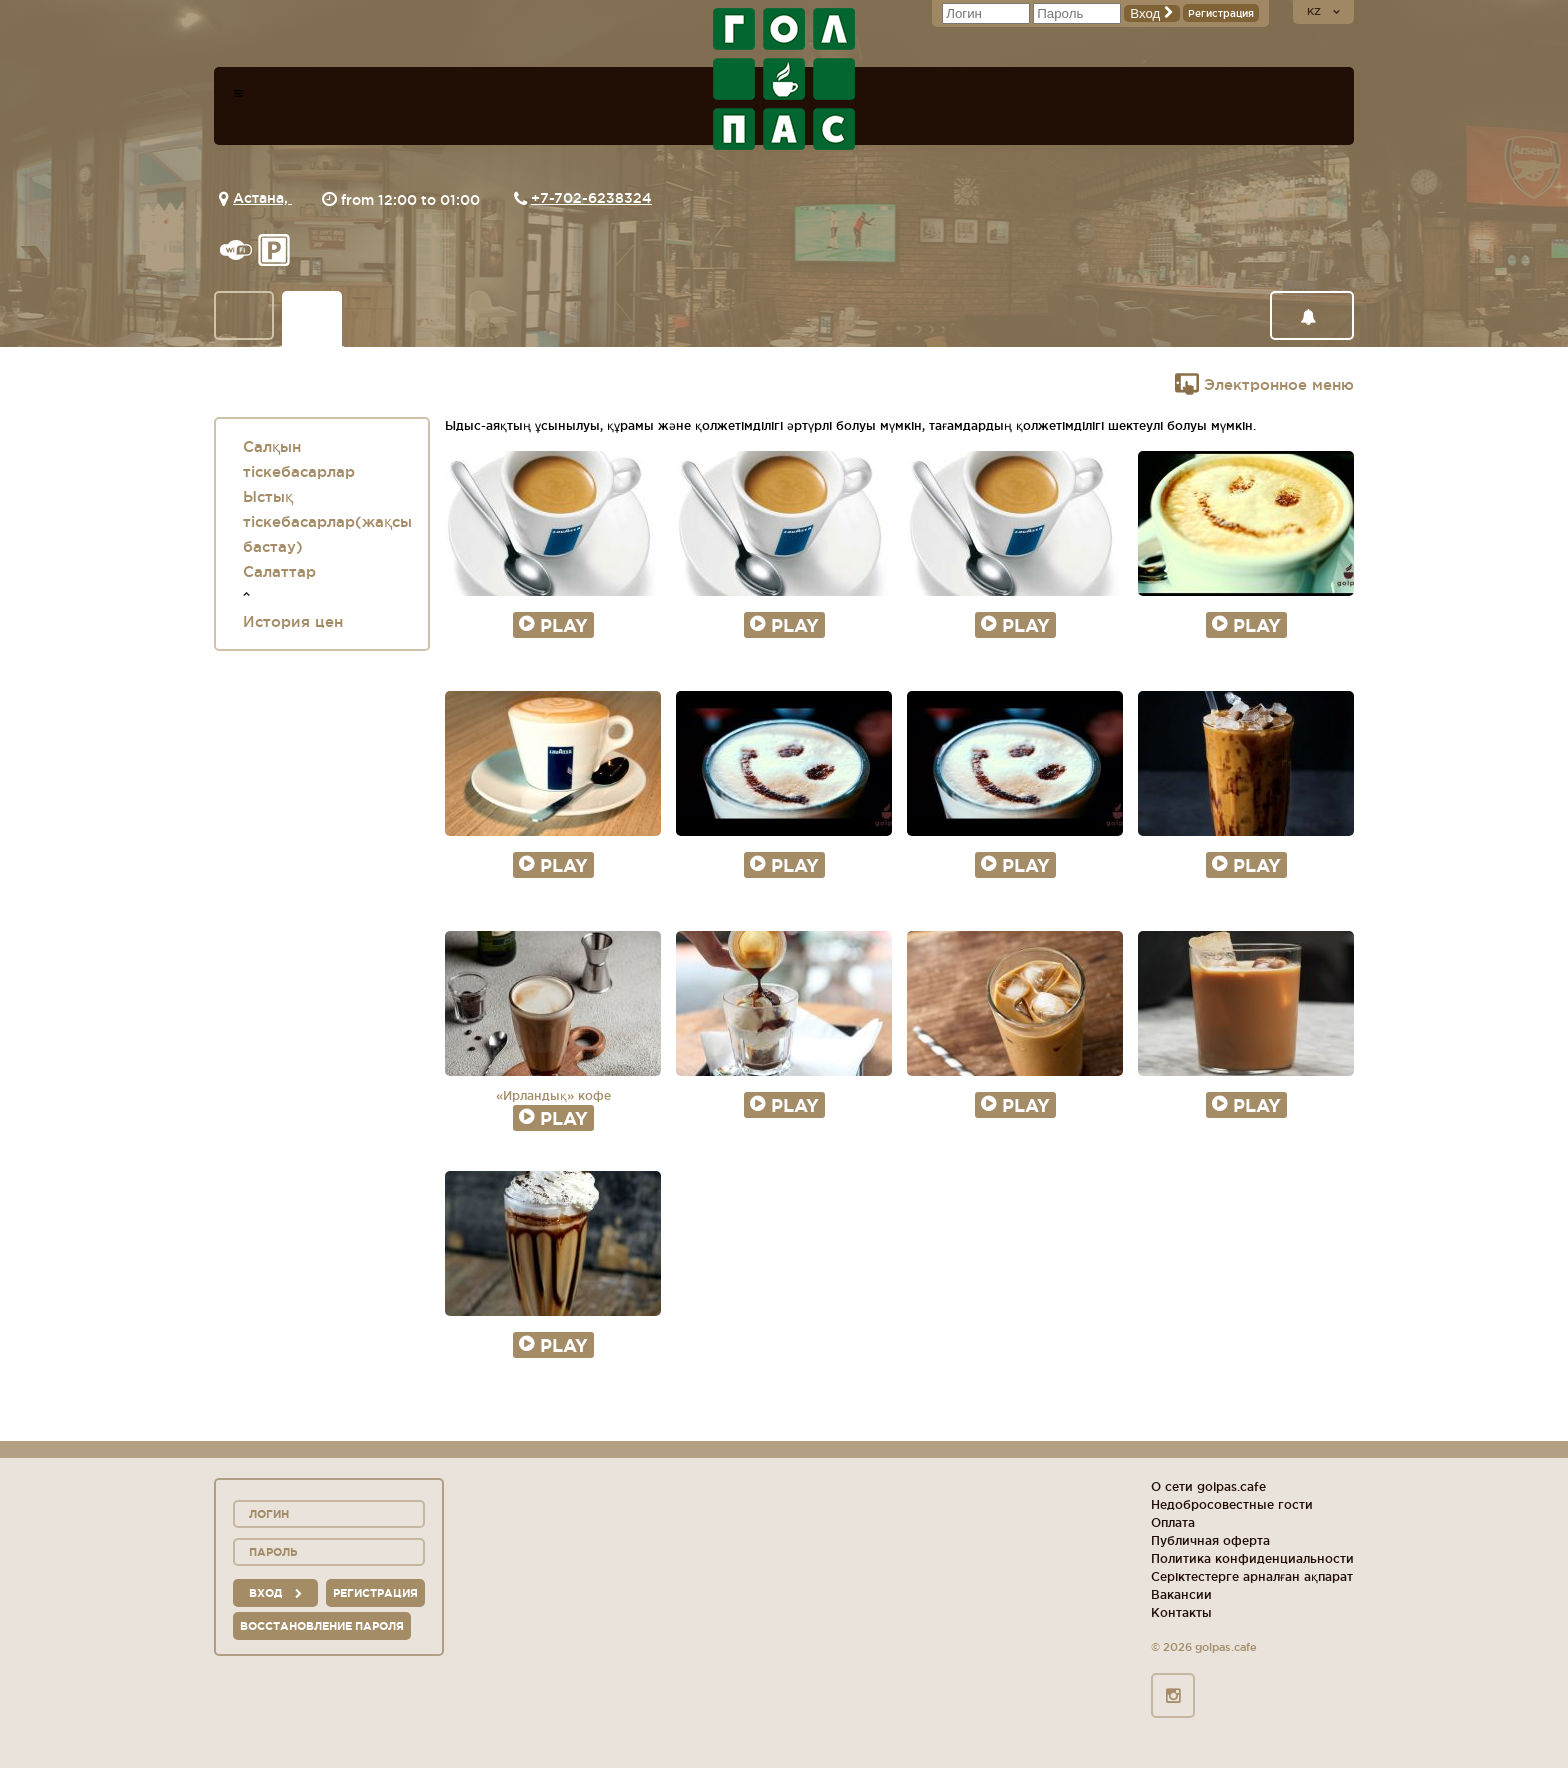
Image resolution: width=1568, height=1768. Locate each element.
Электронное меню (1264, 384)
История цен (293, 621)
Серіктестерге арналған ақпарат (1252, 1576)
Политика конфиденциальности (1252, 1558)
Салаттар (279, 571)
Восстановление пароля (322, 1626)
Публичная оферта (1210, 1540)
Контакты (1181, 1612)
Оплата (1173, 1522)
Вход (1152, 13)
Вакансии (1181, 1594)
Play (553, 625)
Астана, (262, 198)
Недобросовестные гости (1232, 1504)
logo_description (784, 79)
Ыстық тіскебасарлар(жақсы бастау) (327, 521)
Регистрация (1221, 13)
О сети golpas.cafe (1208, 1486)
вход (275, 1593)
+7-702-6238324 (591, 198)
